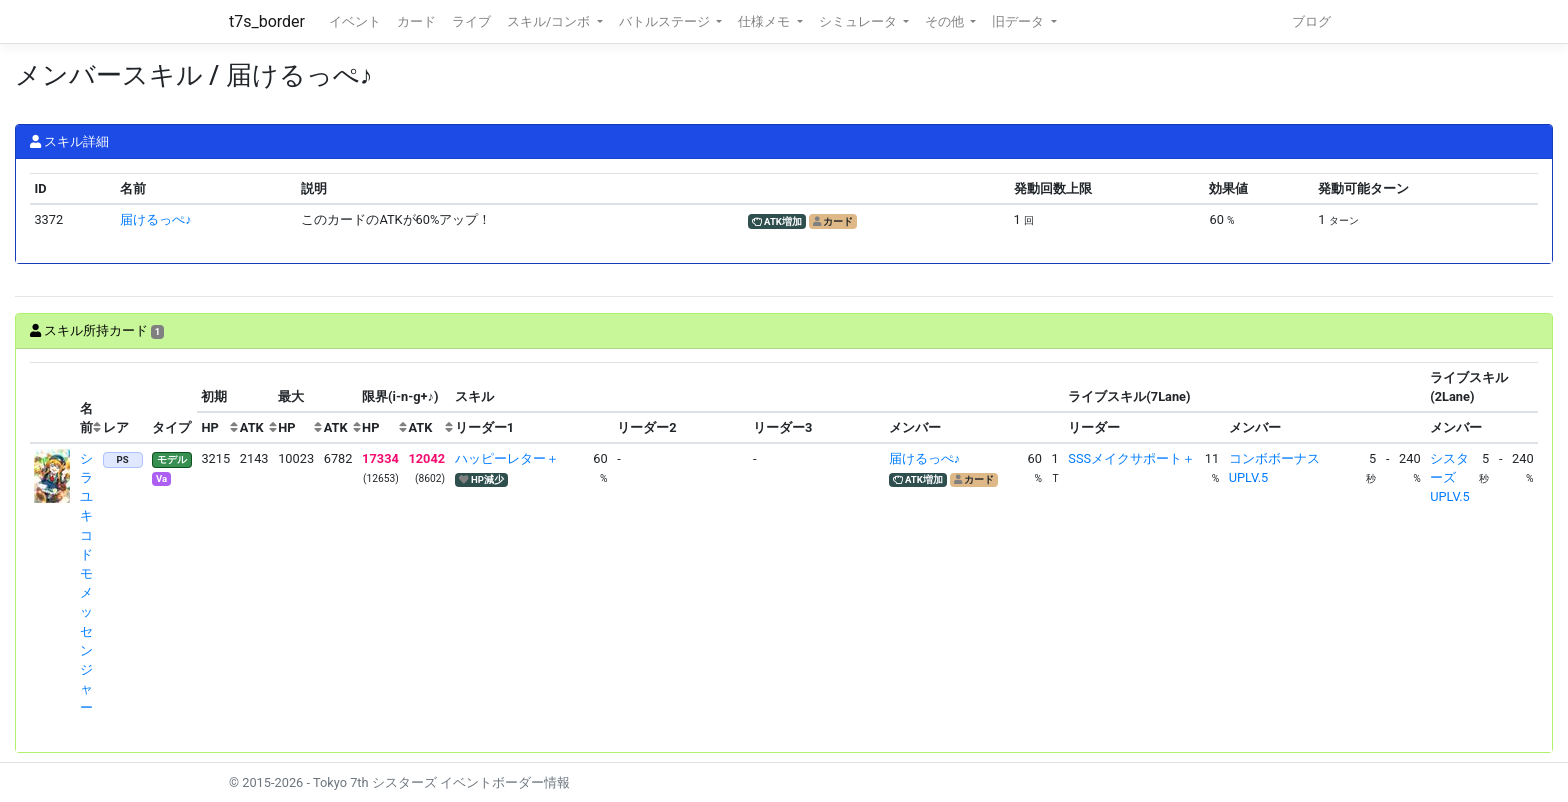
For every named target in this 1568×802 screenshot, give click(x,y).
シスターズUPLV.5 (1449, 477)
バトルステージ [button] (666, 21)
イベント (355, 21)
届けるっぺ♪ (155, 219)
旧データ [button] (1019, 21)
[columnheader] (53, 403)
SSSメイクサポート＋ (1131, 458)
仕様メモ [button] (765, 21)
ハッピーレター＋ (507, 458)
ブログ (1311, 21)
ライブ (471, 21)
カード (416, 21)
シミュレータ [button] (859, 21)
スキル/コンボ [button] (550, 21)
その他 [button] (946, 21)
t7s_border (267, 21)
